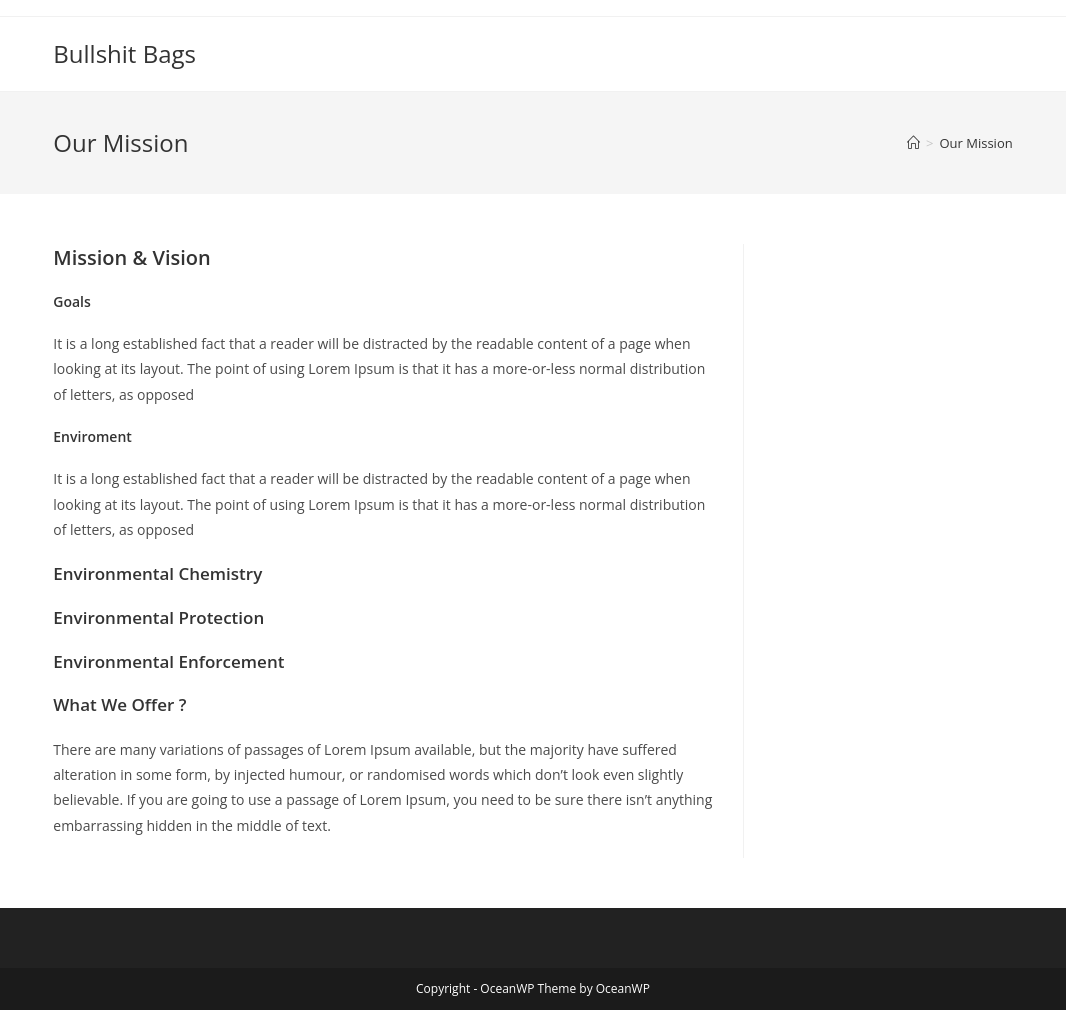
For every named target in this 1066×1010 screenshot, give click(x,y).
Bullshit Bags (124, 53)
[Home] (913, 143)
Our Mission (975, 143)
